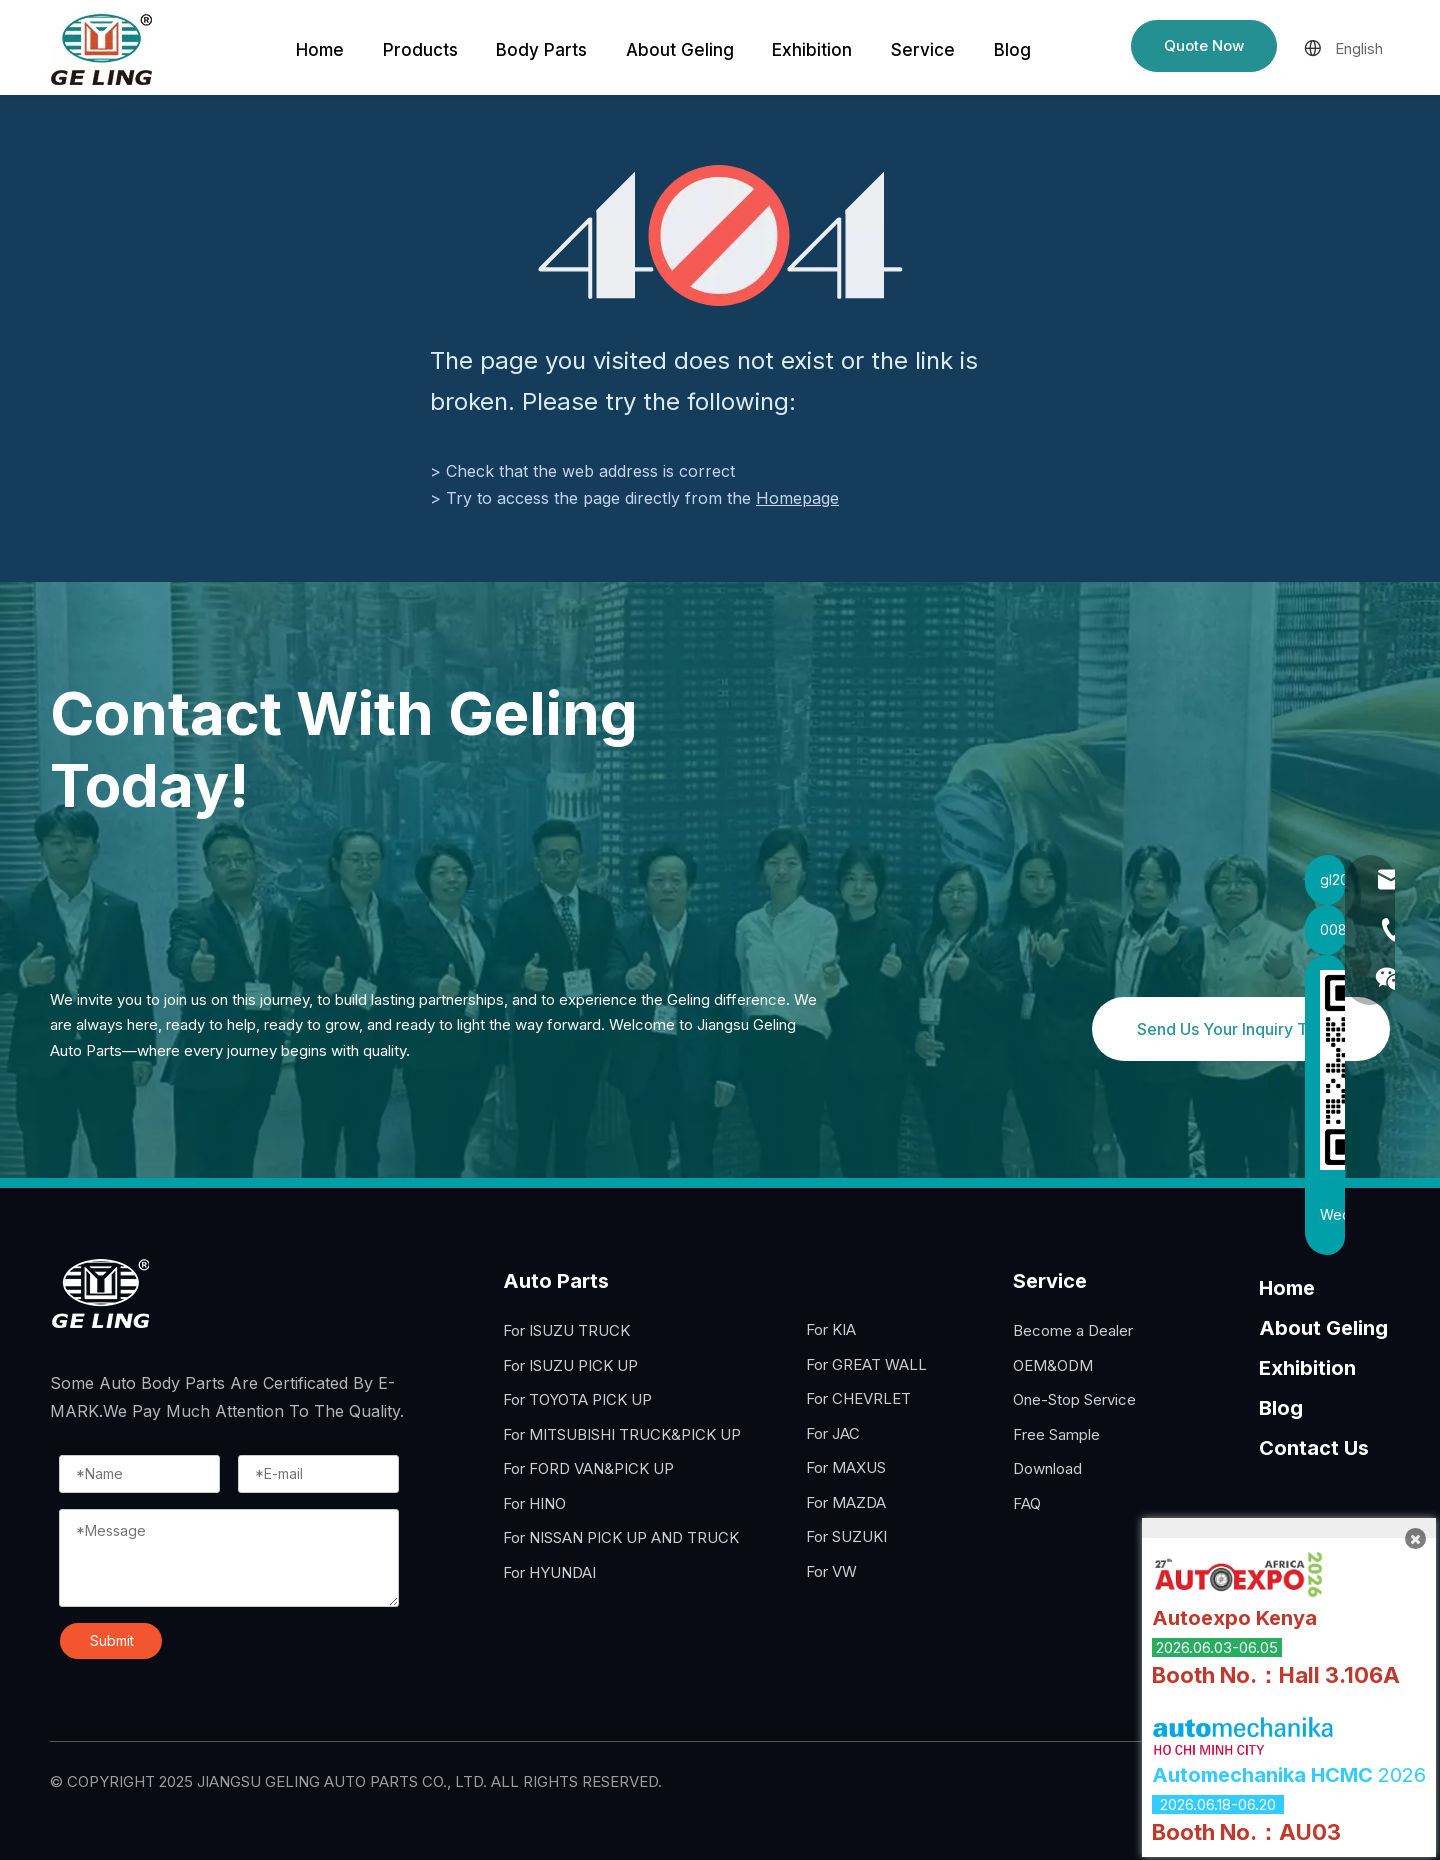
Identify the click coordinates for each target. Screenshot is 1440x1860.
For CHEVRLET (858, 1398)
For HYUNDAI (549, 1572)
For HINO (534, 1503)
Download (1047, 1468)
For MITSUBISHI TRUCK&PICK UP (622, 1434)
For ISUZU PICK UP (570, 1365)
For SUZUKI (846, 1536)
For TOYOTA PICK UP (577, 1399)
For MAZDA (846, 1502)
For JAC (833, 1433)
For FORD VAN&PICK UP (588, 1468)
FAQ (1027, 1503)
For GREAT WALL (866, 1364)
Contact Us (1314, 1448)
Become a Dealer (1073, 1330)
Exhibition (1307, 1368)
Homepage (797, 498)
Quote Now (1204, 45)
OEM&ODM (1053, 1365)
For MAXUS (846, 1467)
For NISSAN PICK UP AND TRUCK (621, 1537)
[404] (720, 235)
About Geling (1323, 1328)
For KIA (831, 1329)
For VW (831, 1571)
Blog (1281, 1408)
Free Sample (1056, 1434)
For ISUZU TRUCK (566, 1330)
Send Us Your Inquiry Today (1241, 1029)
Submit (112, 1640)
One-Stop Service (1074, 1399)
